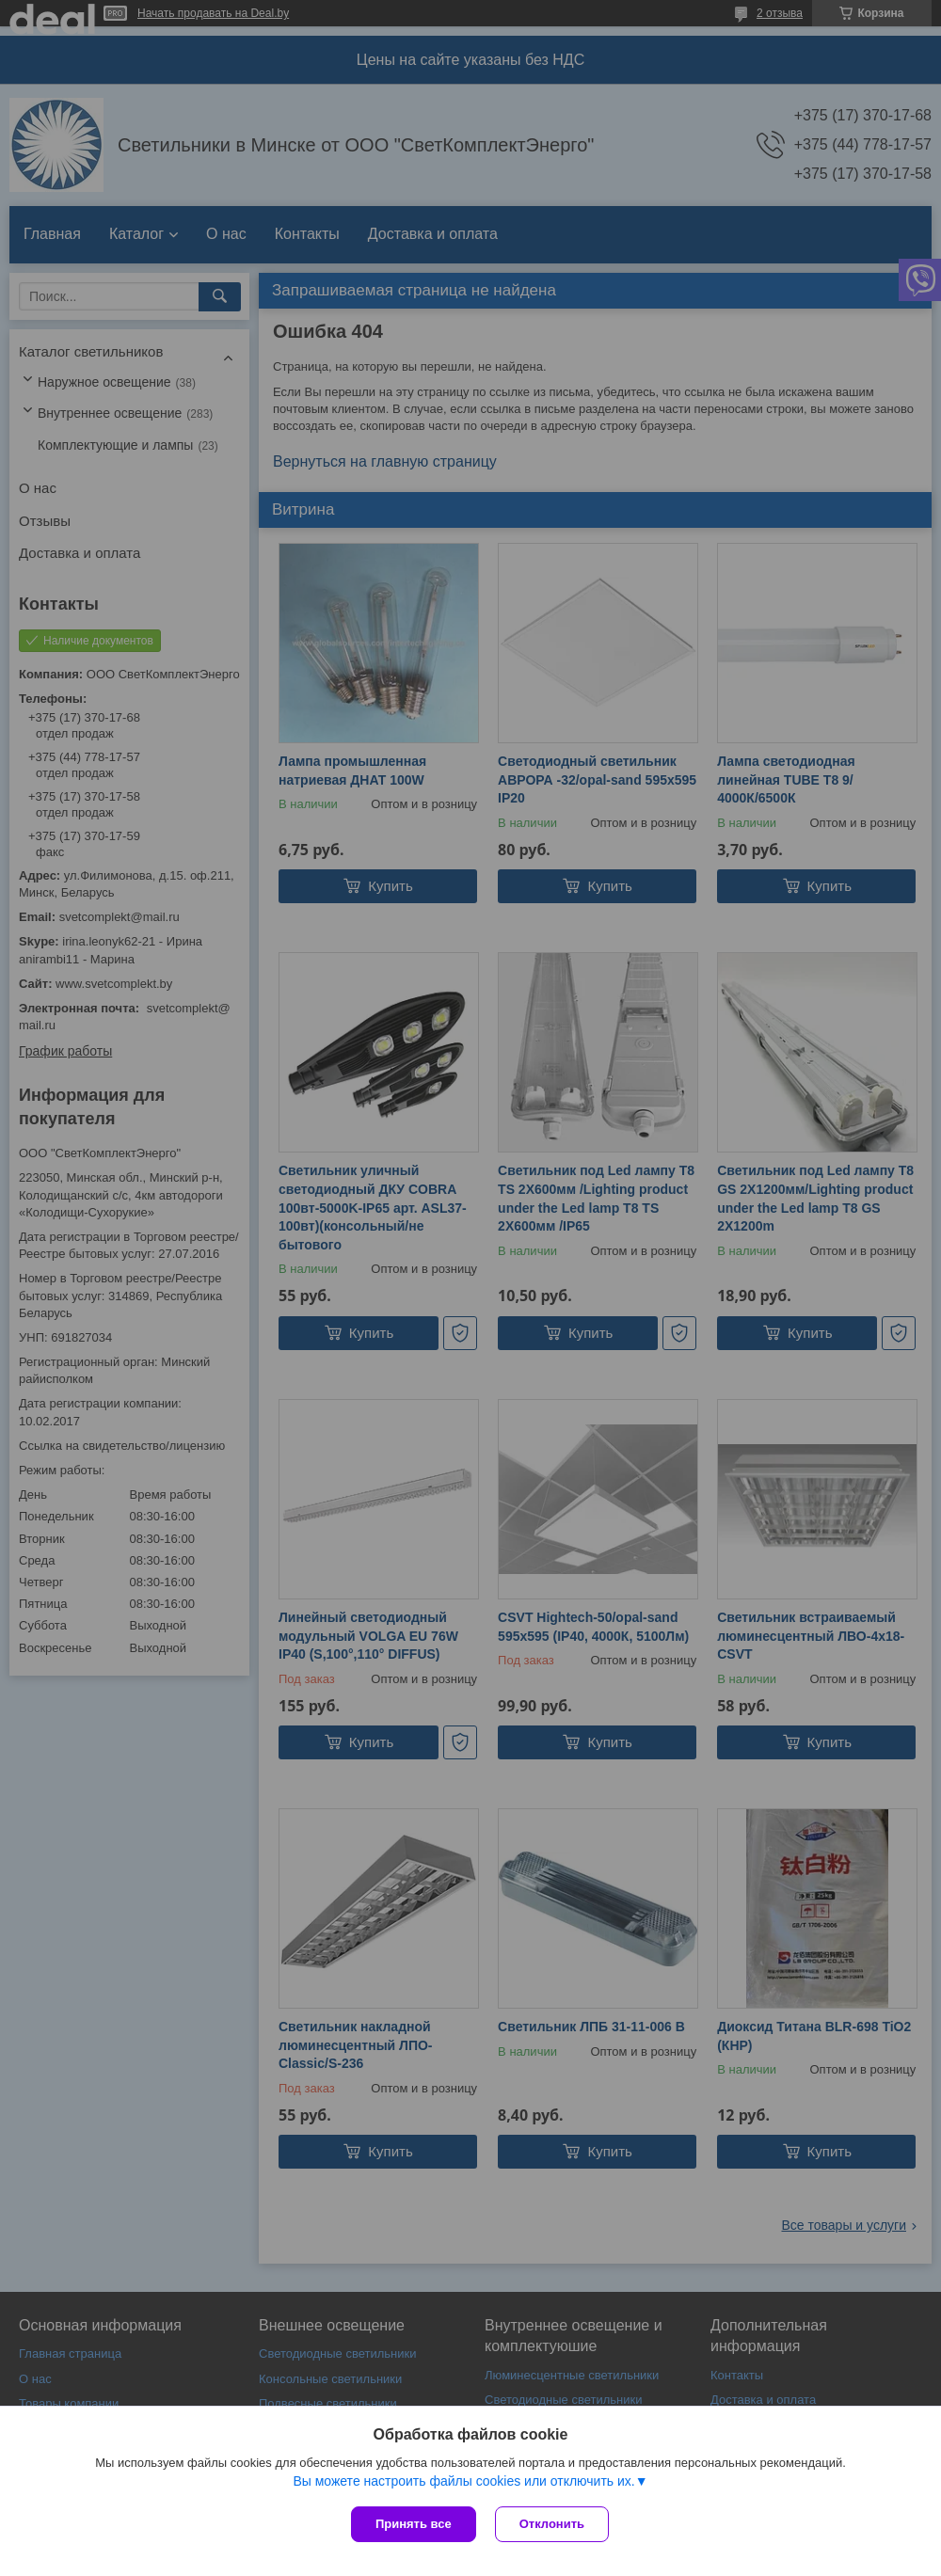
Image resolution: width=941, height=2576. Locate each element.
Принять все (413, 2524)
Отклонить (551, 2524)
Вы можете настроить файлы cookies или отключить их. (463, 2481)
